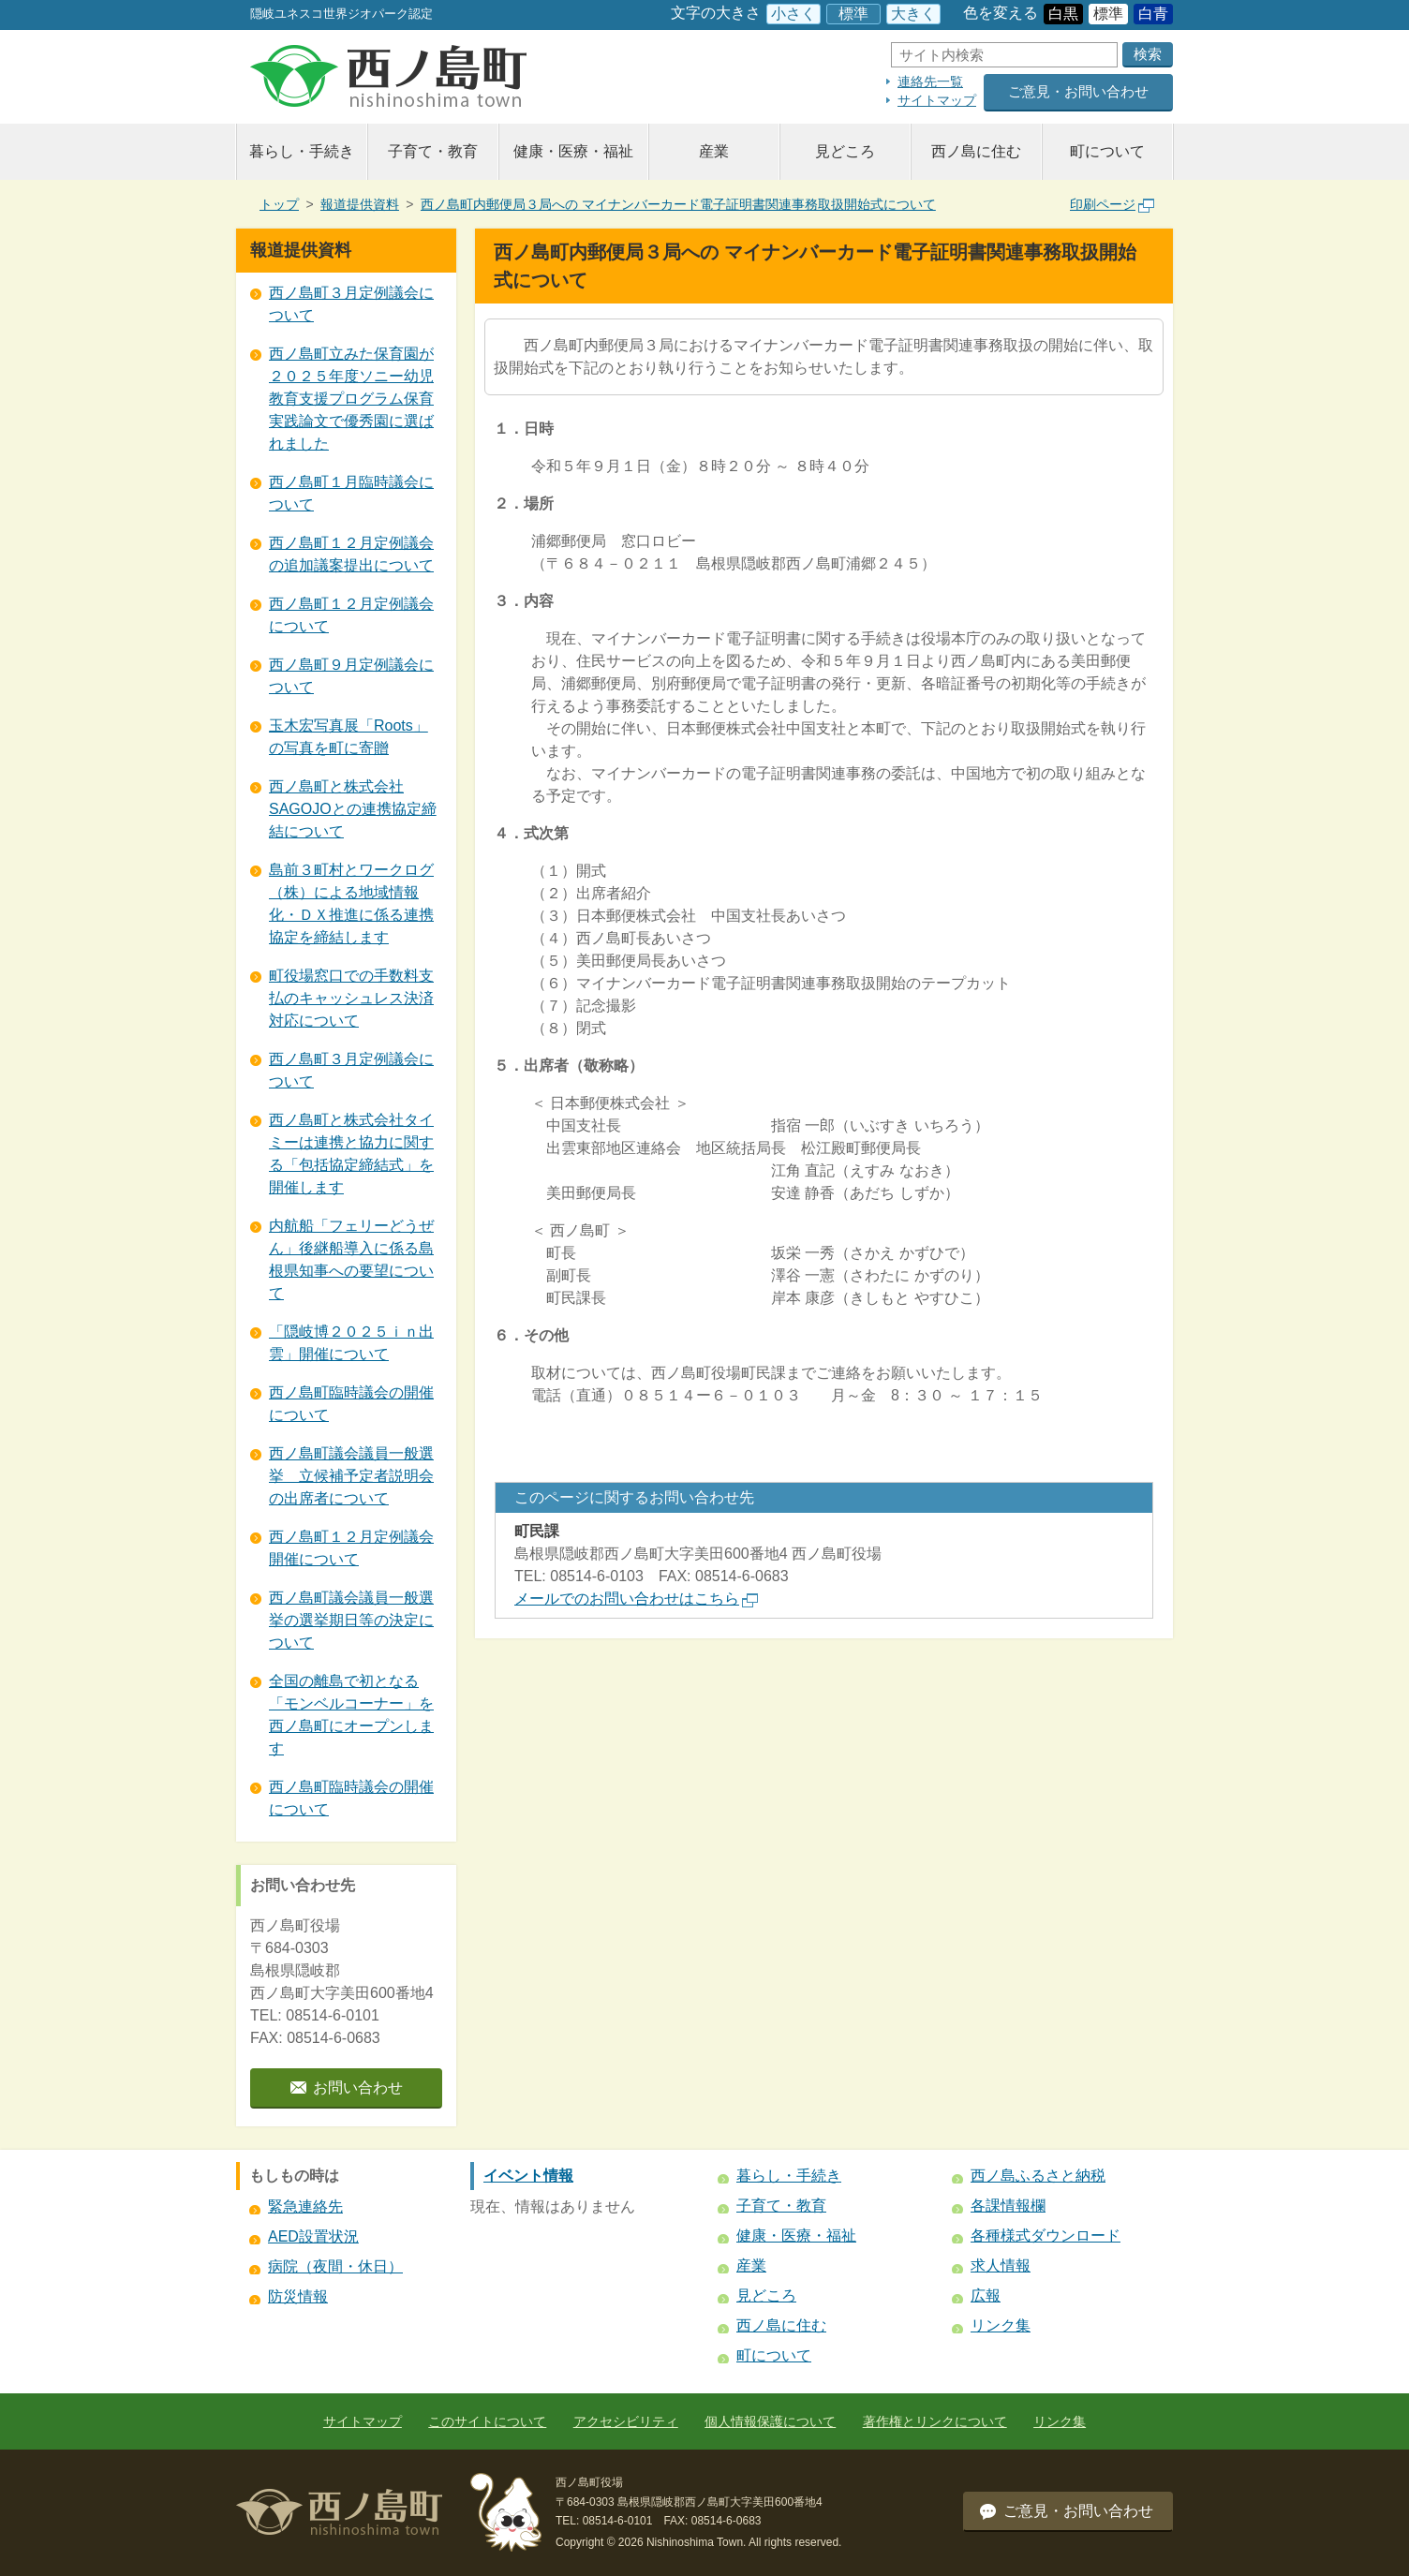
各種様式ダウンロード (1045, 2235)
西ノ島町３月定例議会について (351, 304)
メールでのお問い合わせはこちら (636, 1598)
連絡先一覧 (930, 81)
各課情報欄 (1008, 2205)
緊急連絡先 (305, 2206)
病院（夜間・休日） (335, 2266)
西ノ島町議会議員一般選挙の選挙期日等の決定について (351, 1620)
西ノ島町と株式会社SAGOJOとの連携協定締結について (353, 808)
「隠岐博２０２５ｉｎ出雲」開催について (351, 1343)
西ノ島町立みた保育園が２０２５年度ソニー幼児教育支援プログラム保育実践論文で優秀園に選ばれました (351, 399)
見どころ (845, 151)
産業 (714, 151)
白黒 (1063, 14)
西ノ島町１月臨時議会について (351, 493)
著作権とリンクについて (935, 2421)
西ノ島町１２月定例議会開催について (351, 1548)
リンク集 (1001, 2325)
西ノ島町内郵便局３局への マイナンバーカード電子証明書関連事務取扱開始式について (678, 204)
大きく (913, 14)
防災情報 (298, 2296)
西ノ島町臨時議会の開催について (351, 1403)
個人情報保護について (770, 2421)
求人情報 (1001, 2265)
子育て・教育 (433, 151)
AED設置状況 (313, 2236)
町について (1107, 151)
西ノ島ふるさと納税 (1038, 2176)
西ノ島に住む (976, 151)
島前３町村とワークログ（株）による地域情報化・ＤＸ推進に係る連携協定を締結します (351, 903)
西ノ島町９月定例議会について (351, 676)
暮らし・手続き (301, 151)
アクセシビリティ (625, 2421)
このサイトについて (487, 2421)
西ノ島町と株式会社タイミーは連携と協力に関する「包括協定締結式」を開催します (351, 1153)
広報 (986, 2295)
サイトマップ (936, 100)
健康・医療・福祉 (573, 151)
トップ (279, 204)
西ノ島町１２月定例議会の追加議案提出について (351, 554)
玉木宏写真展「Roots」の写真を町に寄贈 (348, 737)
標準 (853, 14)
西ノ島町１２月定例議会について (351, 615)
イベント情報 (528, 2176)
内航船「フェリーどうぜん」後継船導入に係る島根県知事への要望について (351, 1259)
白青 (1153, 14)
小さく (793, 14)
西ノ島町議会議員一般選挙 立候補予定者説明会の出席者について (351, 1475)
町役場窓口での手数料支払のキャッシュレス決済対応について (351, 998)
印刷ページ (1112, 204)
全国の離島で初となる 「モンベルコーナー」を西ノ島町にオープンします (351, 1714)
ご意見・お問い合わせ (1078, 91)
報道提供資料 (359, 204)
